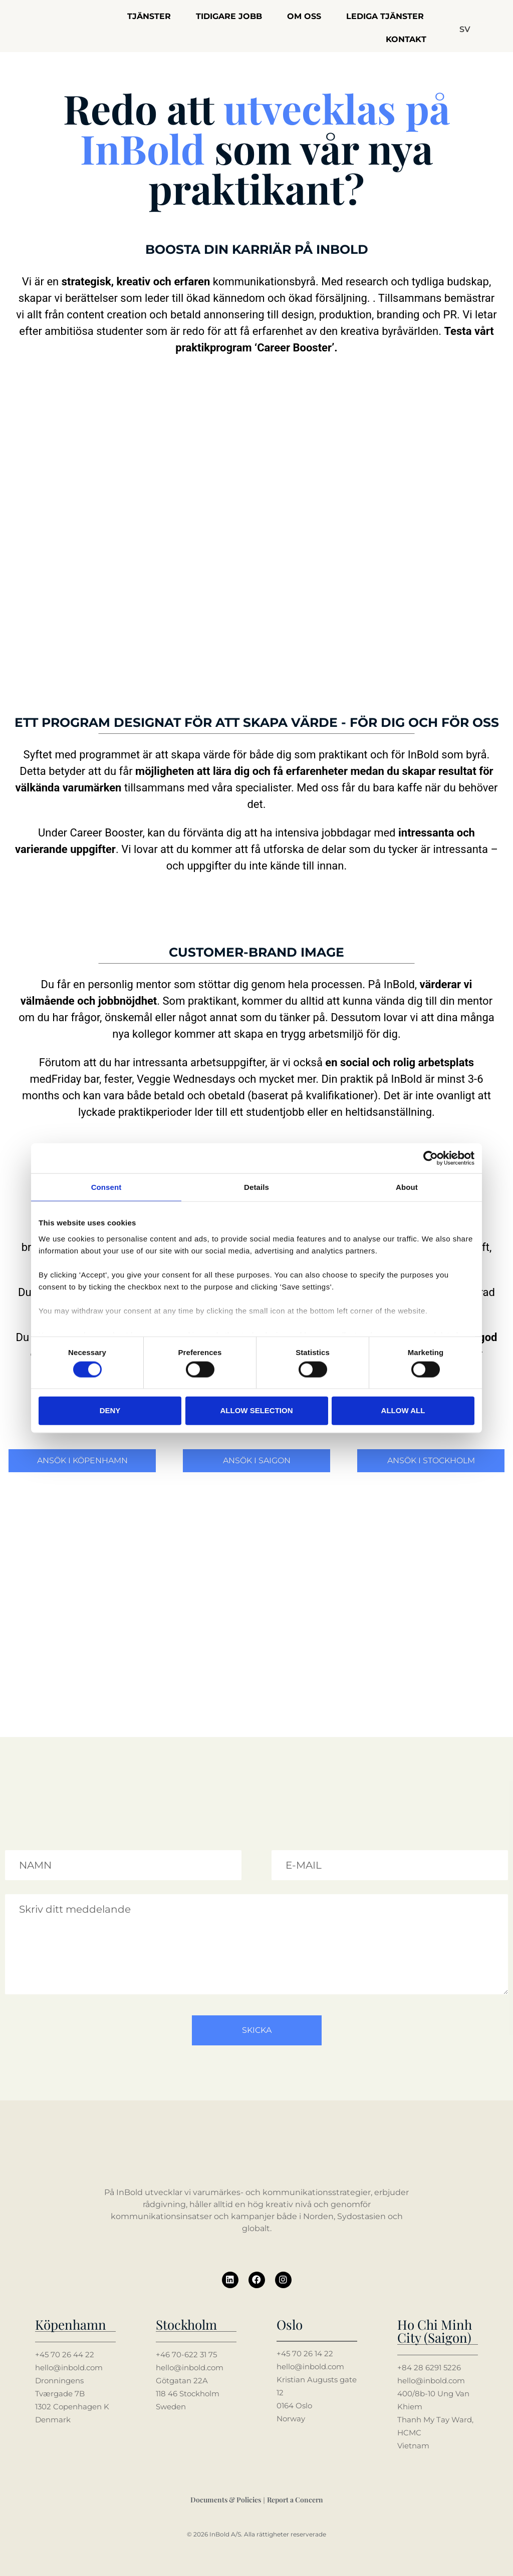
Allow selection (256, 1410)
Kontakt (406, 39)
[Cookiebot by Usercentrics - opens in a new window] (430, 1158)
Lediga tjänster (385, 16)
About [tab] (407, 1187)
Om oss (304, 16)
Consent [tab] (106, 1187)
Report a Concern (295, 2499)
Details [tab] (256, 1187)
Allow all (403, 1410)
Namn (16, 1846)
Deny (110, 1410)
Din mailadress (298, 1846)
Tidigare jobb (229, 16)
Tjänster (149, 16)
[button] (465, 30)
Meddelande (27, 1890)
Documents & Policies (225, 2499)
